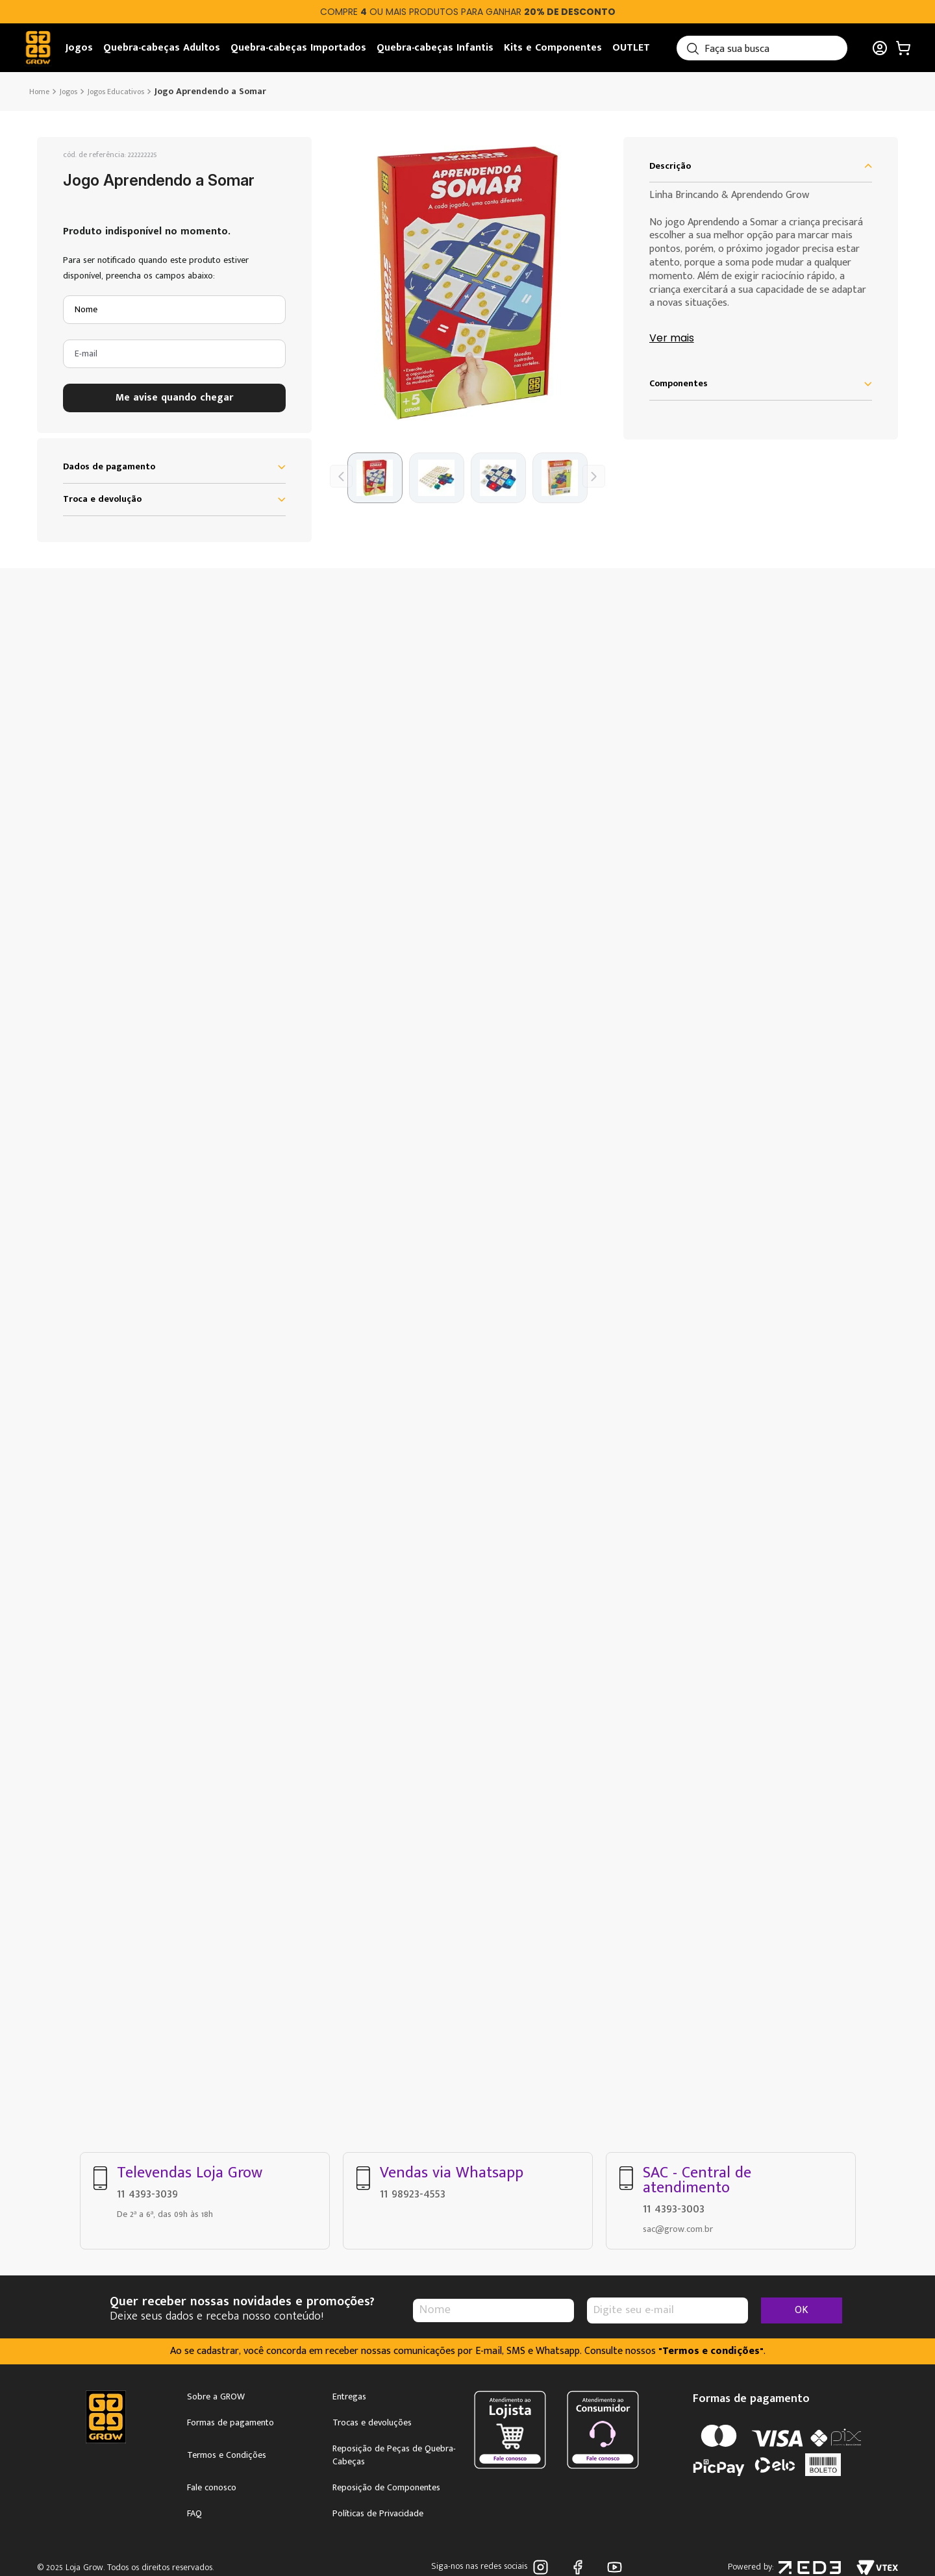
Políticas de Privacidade (377, 2513)
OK (801, 2310)
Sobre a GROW (216, 2396)
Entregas (349, 2396)
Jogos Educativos (116, 91)
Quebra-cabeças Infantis (435, 47)
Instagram (540, 2567)
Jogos (79, 47)
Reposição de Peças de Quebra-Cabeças (394, 2455)
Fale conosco (211, 2487)
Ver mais (671, 338)
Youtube (614, 2567)
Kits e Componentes (553, 47)
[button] (467, 282)
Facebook (577, 2567)
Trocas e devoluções (372, 2422)
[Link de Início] (40, 91)
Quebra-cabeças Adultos (161, 47)
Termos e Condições (226, 2455)
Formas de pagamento (230, 2422)
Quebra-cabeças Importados (298, 47)
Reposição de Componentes (386, 2487)
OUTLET (631, 47)
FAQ (194, 2513)
